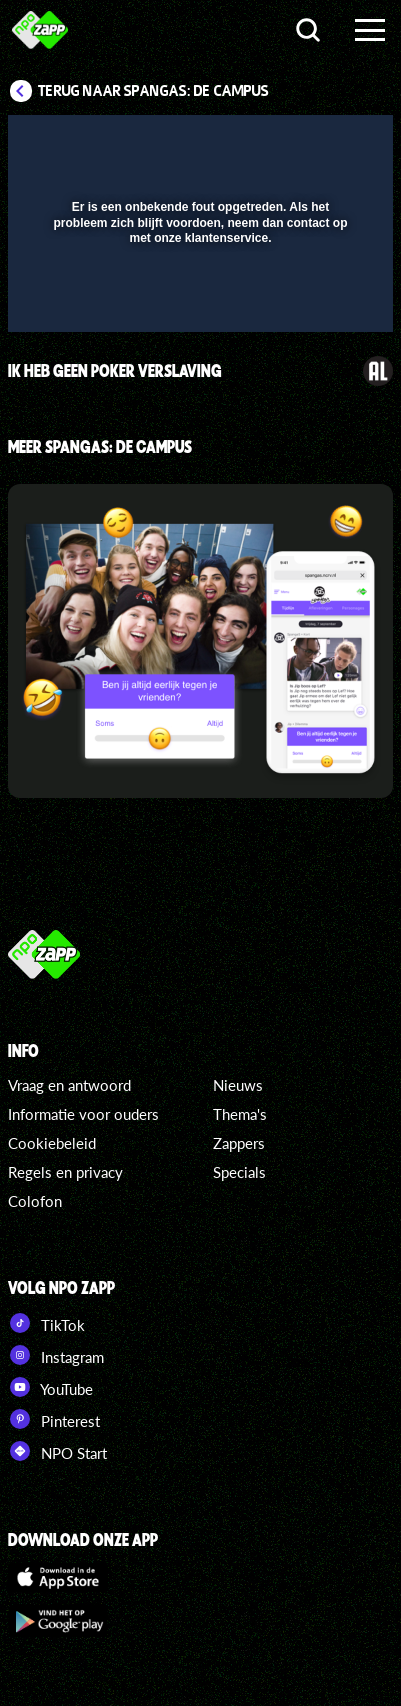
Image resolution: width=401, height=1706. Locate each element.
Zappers (239, 1143)
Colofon (35, 1201)
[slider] (198, 306)
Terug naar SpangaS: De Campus (153, 91)
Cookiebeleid (52, 1143)
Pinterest (54, 1419)
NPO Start (57, 1451)
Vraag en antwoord (69, 1085)
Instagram (56, 1355)
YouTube (50, 1387)
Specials (239, 1172)
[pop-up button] (286, 143)
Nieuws (238, 1085)
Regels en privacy (65, 1172)
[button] (326, 143)
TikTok (46, 1323)
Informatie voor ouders (83, 1114)
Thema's (240, 1114)
